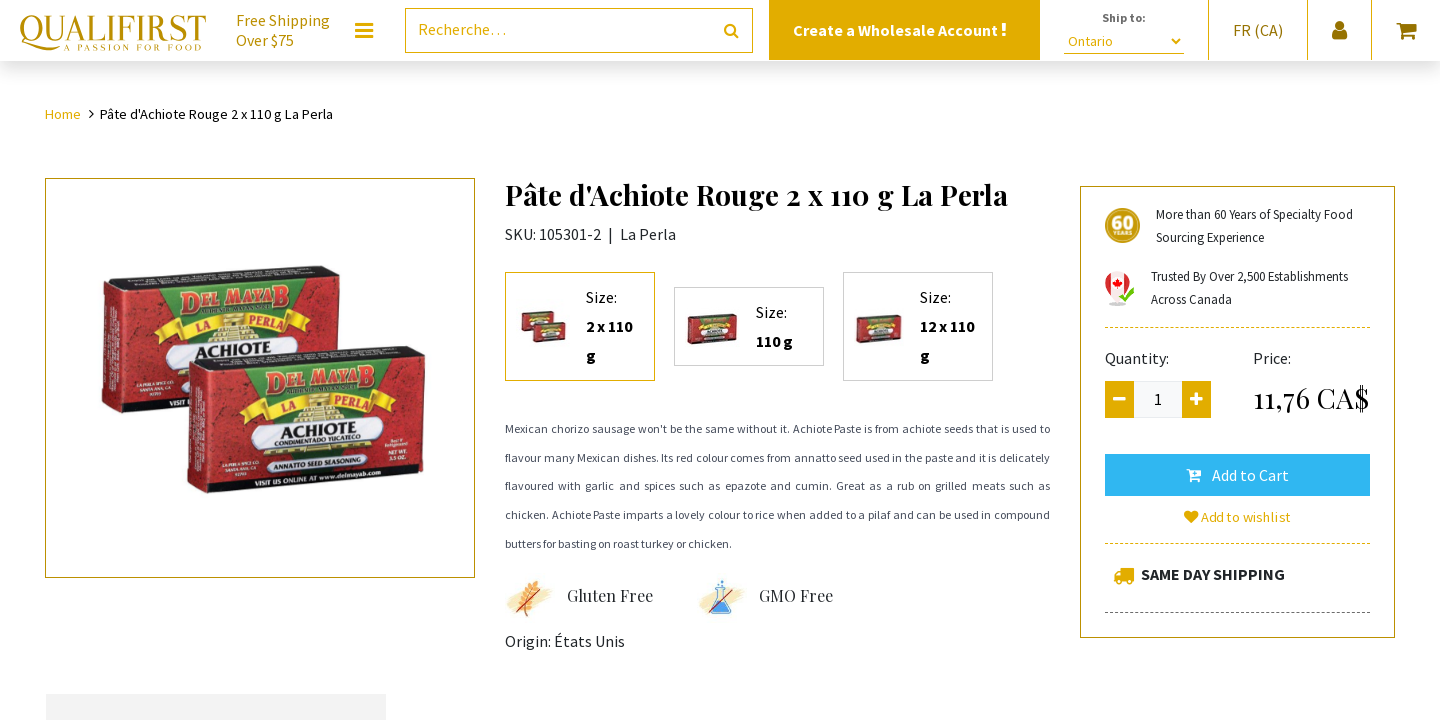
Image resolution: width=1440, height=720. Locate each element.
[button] (1237, 475)
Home (63, 114)
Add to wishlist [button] (1238, 517)
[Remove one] (1119, 399)
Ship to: (1124, 17)
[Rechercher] (731, 30)
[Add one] (1196, 399)
